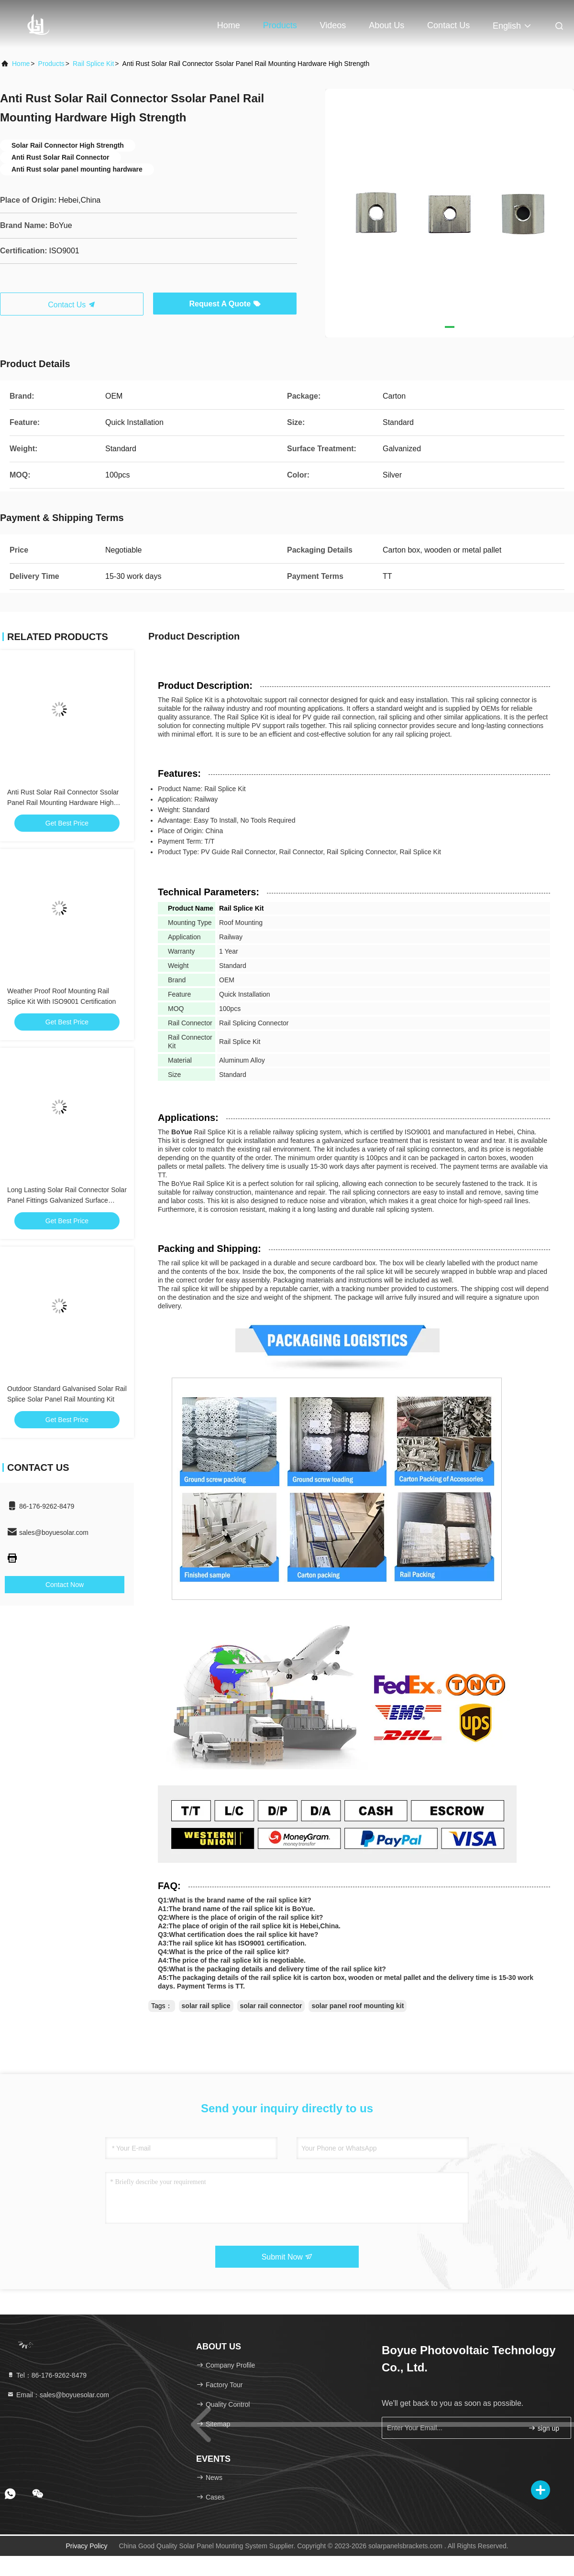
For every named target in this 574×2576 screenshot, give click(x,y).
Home (228, 25)
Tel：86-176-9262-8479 (47, 2375)
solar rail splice (206, 2006)
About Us (386, 25)
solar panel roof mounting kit (357, 2006)
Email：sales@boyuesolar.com (58, 2395)
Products (280, 25)
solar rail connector (271, 2006)
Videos (333, 25)
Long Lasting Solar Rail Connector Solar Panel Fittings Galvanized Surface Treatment (67, 1200)
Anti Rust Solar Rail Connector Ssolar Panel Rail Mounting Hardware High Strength (63, 802)
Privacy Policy (86, 2546)
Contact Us (448, 25)
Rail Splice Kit (93, 63)
